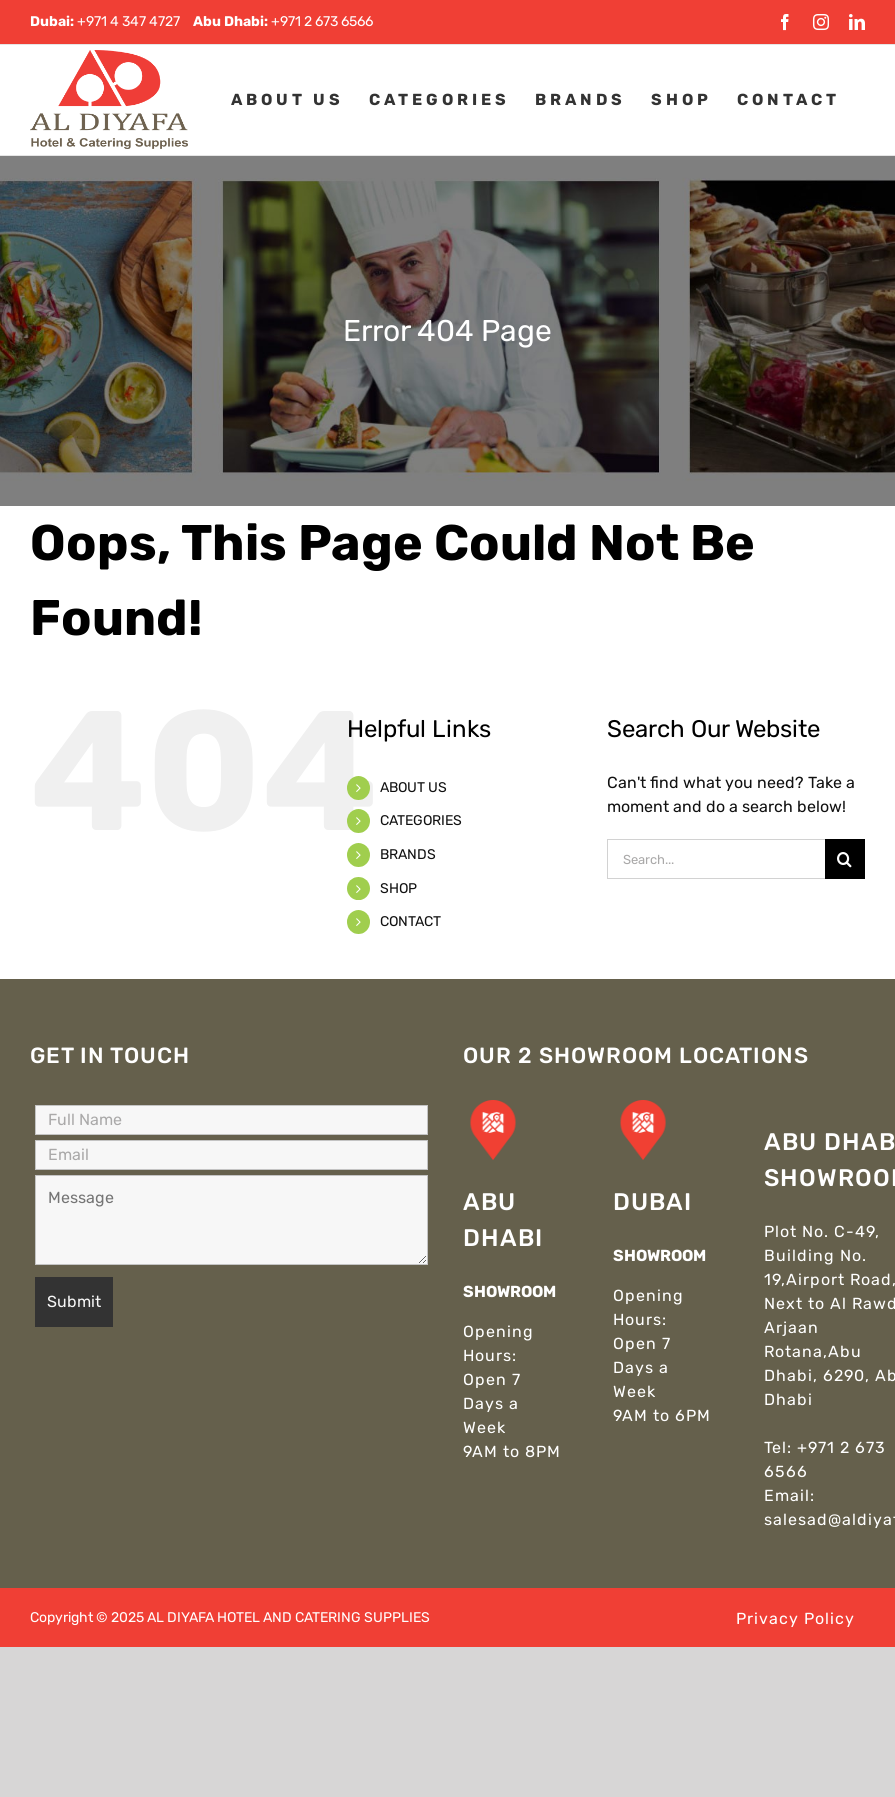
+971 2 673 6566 (322, 21)
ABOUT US (413, 787)
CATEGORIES (421, 820)
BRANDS (408, 854)
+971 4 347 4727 (128, 21)
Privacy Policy (795, 1618)
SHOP (398, 888)
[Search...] (716, 859)
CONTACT (410, 921)
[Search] (845, 859)
